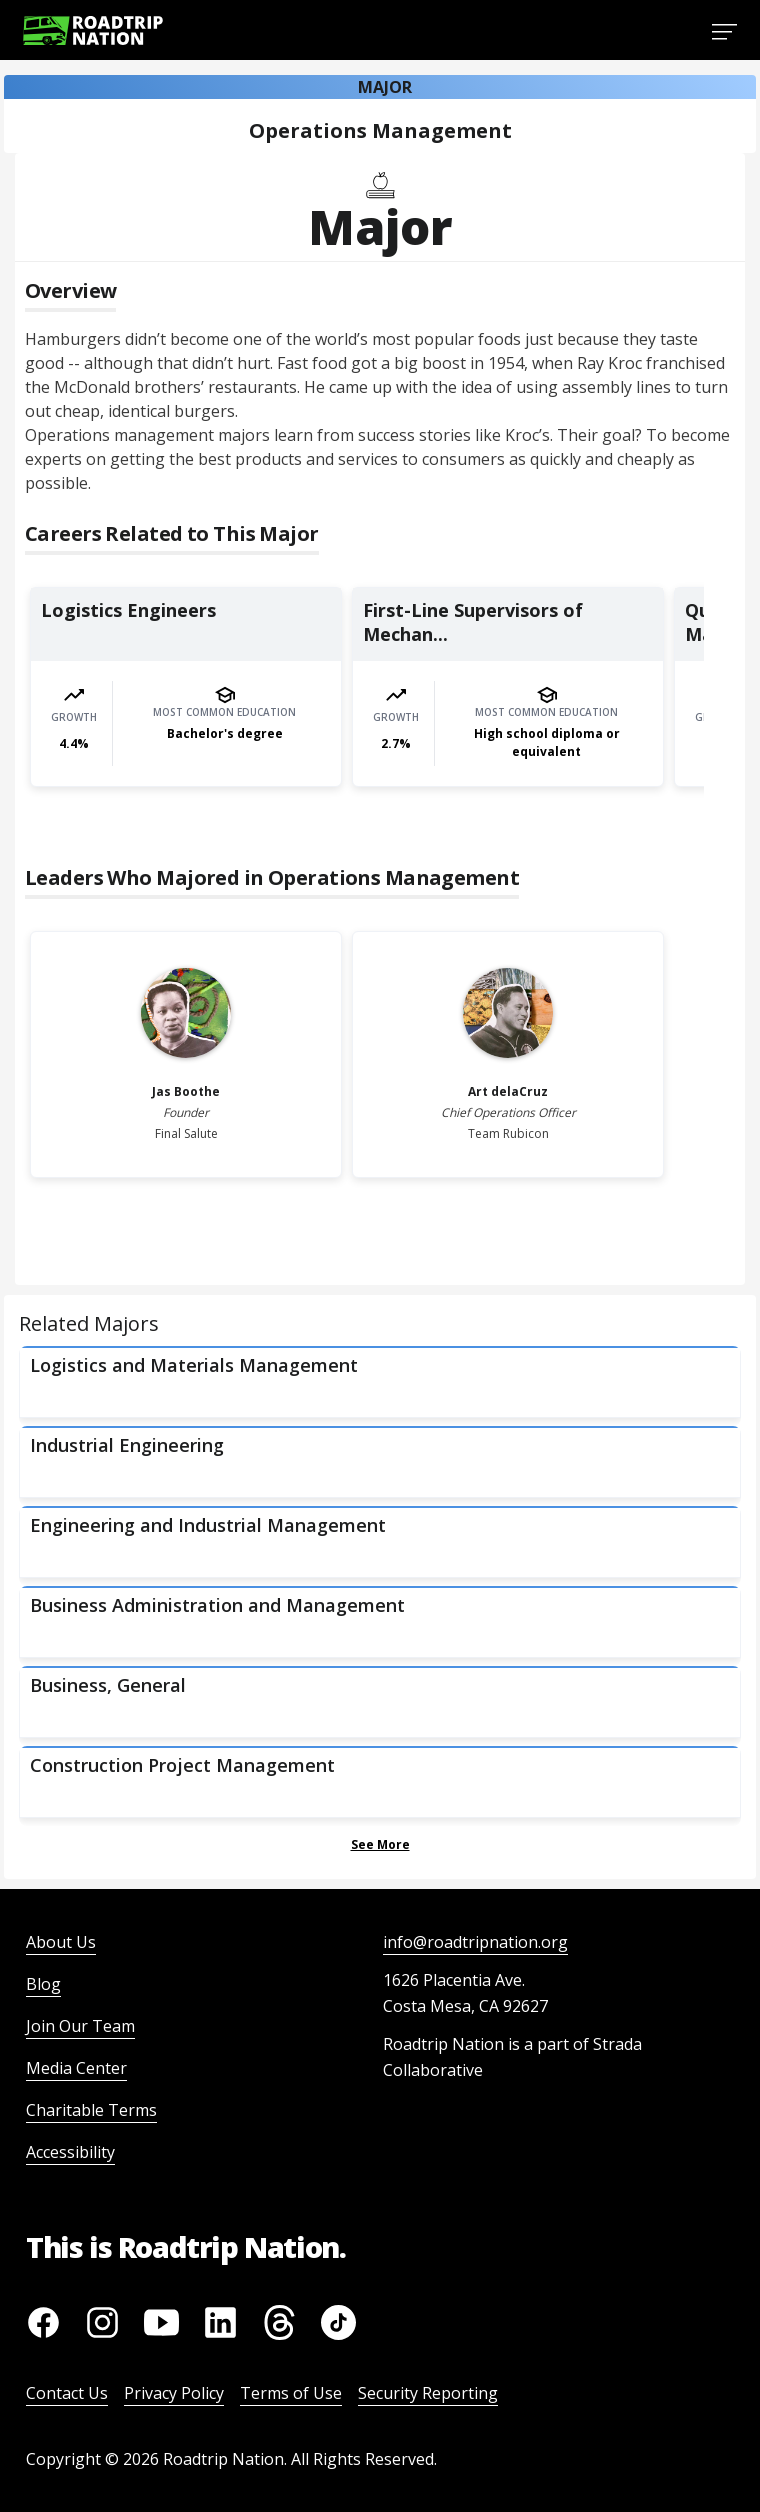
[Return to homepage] (93, 30)
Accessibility (70, 2152)
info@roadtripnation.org (475, 1942)
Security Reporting (428, 2393)
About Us (61, 1942)
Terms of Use (291, 2393)
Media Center (76, 2068)
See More (380, 1844)
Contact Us (67, 2393)
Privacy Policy (174, 2393)
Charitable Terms (91, 2110)
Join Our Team (80, 2026)
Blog (43, 1984)
